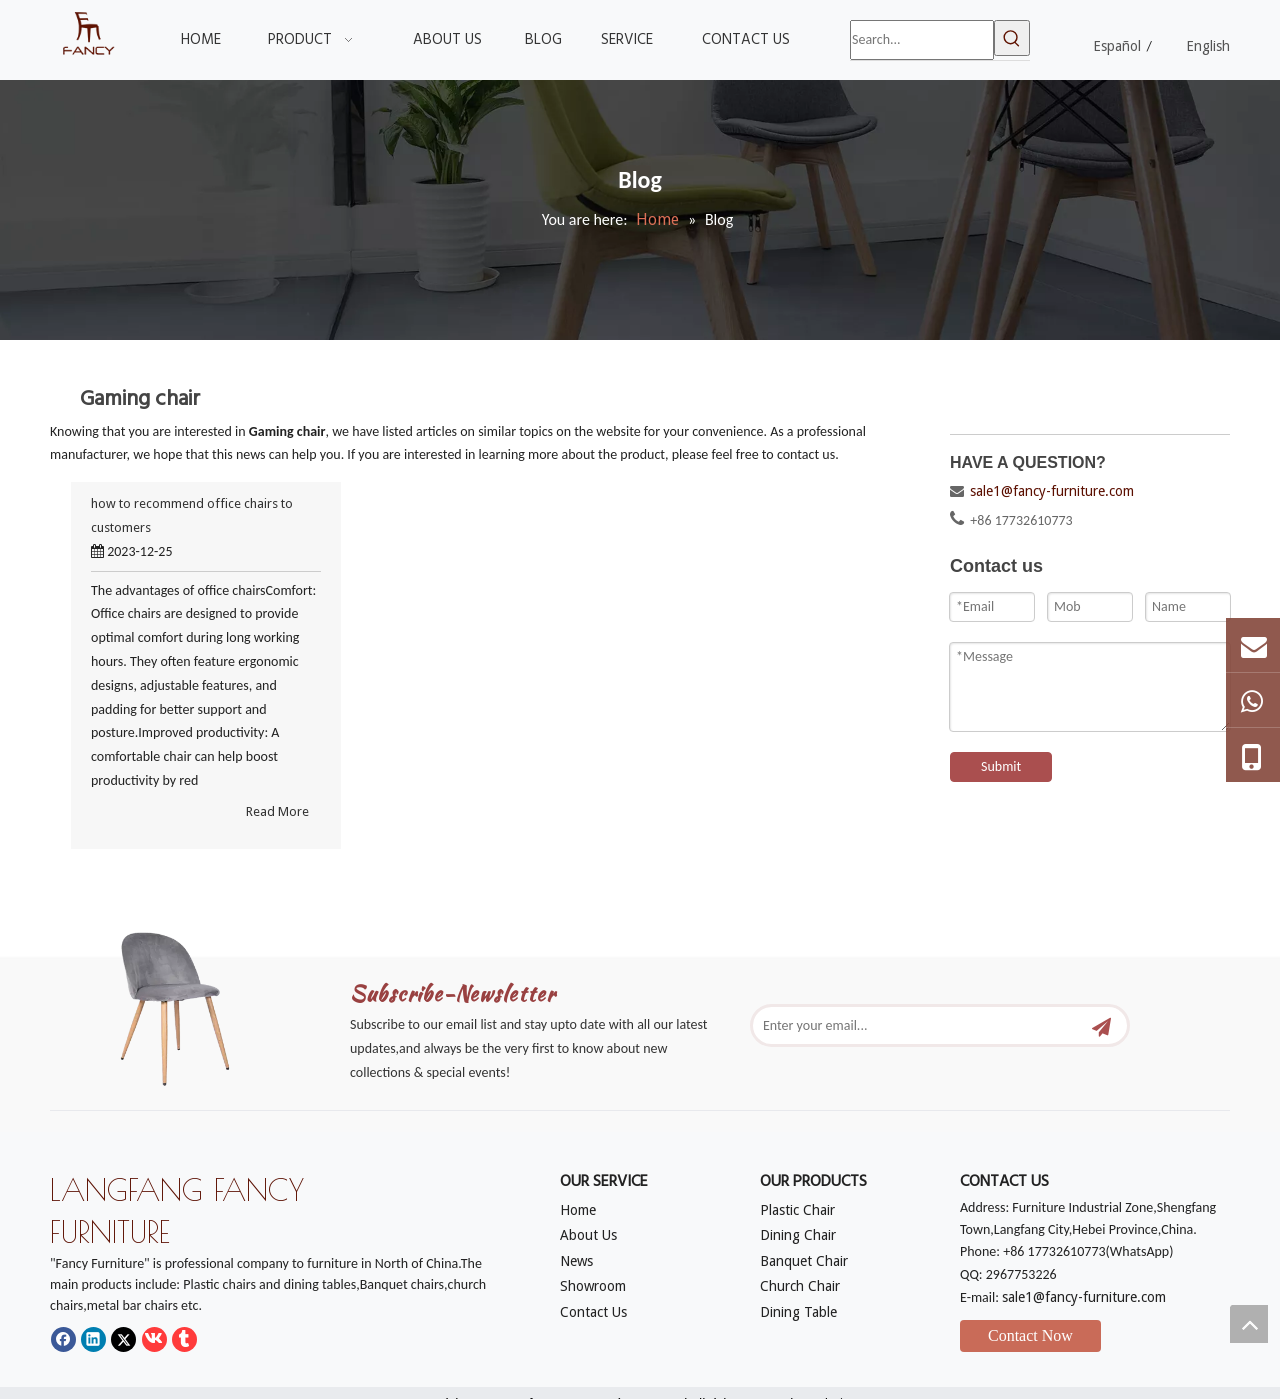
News (576, 1261)
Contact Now (1030, 1335)
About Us (588, 1235)
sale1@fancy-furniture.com (1052, 491)
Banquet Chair (804, 1261)
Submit (1001, 766)
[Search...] (922, 40)
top (1249, 1324)
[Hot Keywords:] (1012, 38)
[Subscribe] (1101, 1025)
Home (578, 1210)
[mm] (190, 1003)
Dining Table (798, 1312)
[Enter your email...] (918, 1025)
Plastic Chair (797, 1210)
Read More (277, 811)
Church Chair (800, 1286)
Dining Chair (798, 1235)
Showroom (593, 1286)
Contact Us (593, 1312)
